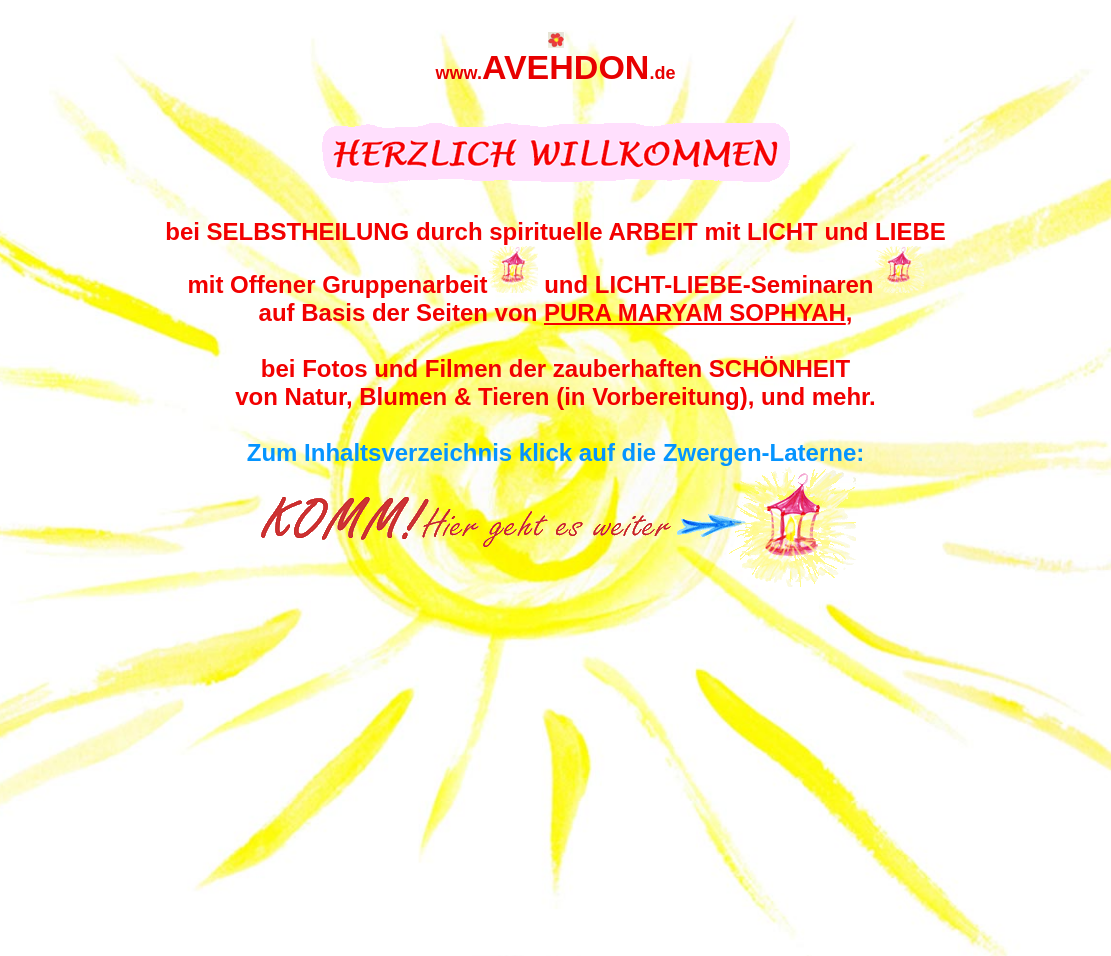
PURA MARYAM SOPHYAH (695, 312)
